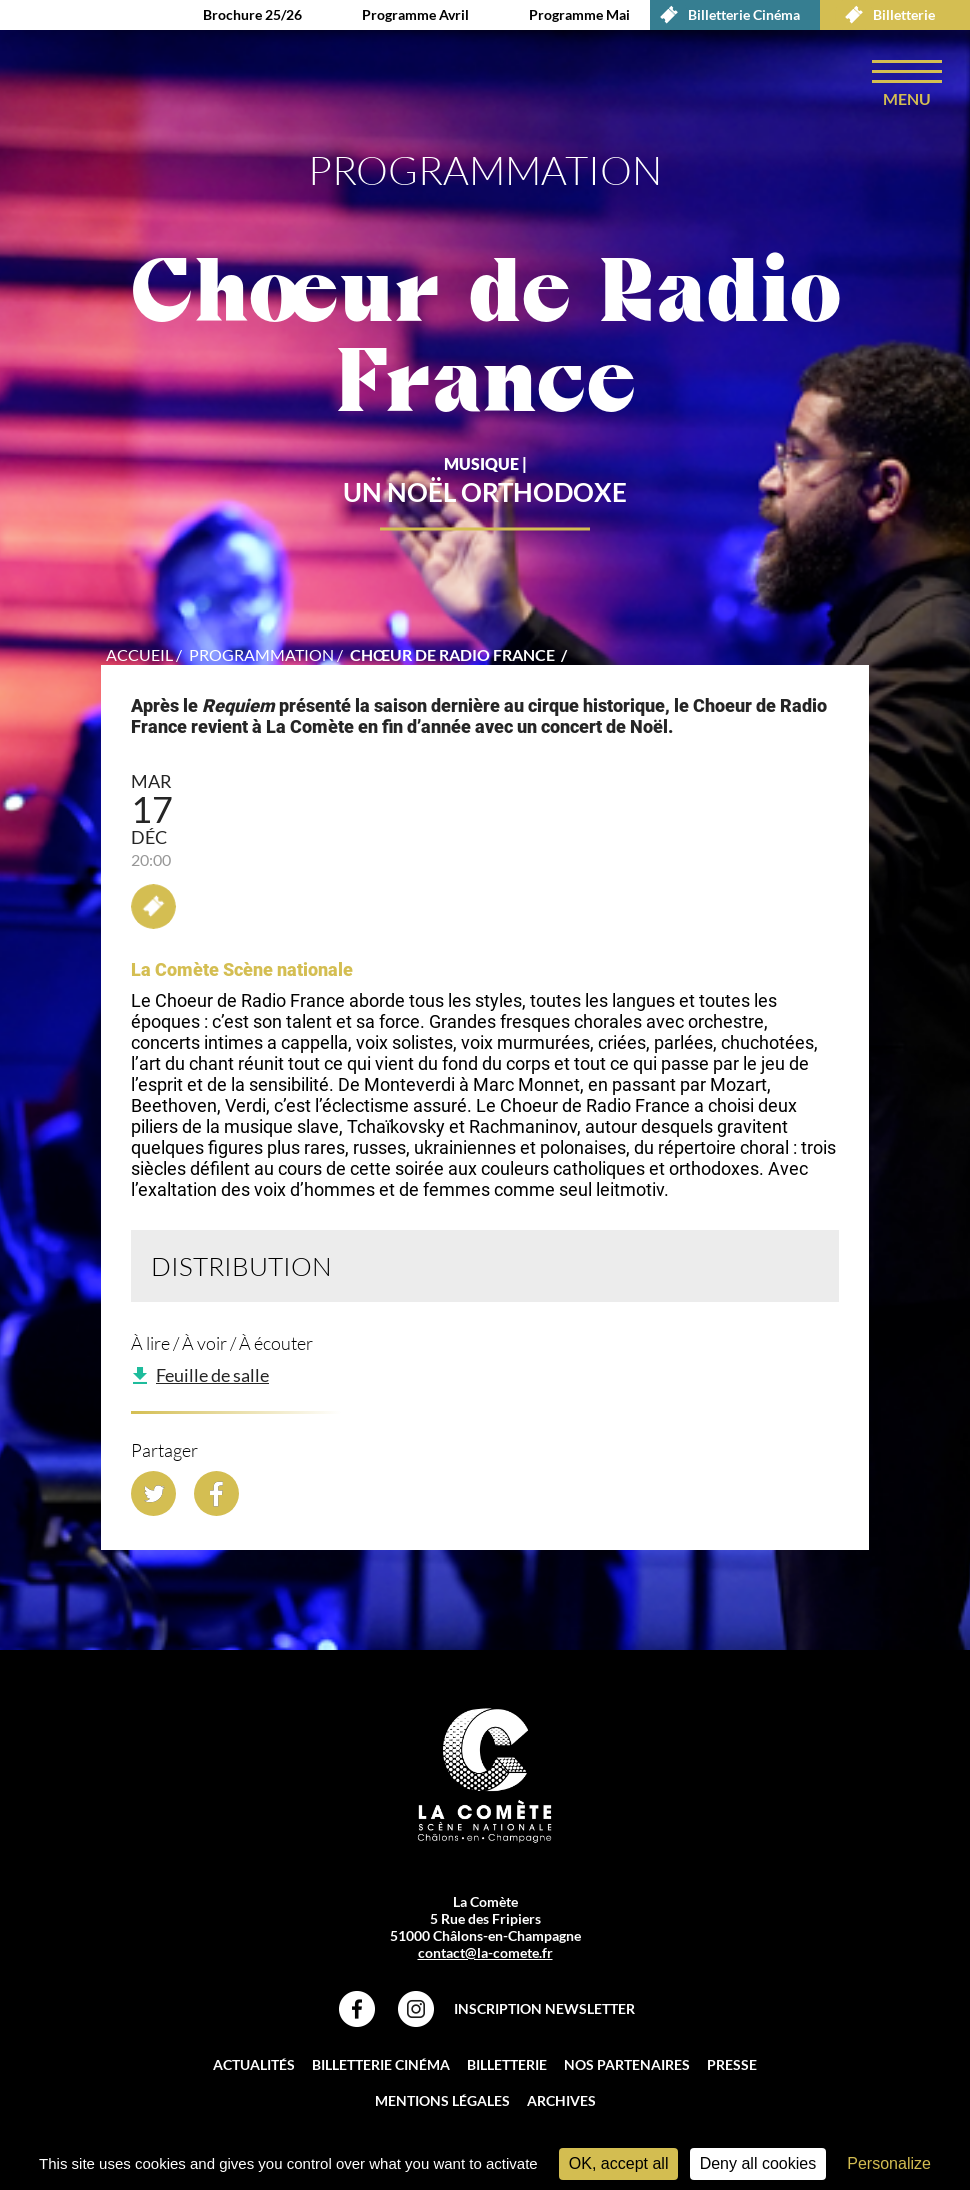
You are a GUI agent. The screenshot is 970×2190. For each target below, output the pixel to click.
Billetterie (885, 15)
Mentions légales (442, 2100)
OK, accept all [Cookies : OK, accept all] (619, 2163)
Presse (732, 2064)
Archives (561, 2100)
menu (907, 98)
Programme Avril (415, 14)
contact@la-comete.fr (485, 1952)
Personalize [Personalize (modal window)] (889, 2163)
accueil (139, 654)
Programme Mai (579, 14)
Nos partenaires (627, 2064)
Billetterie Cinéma (725, 15)
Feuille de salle (212, 1375)
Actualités (254, 2064)
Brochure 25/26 (252, 14)
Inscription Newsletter (544, 2008)
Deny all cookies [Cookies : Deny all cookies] (758, 2163)
